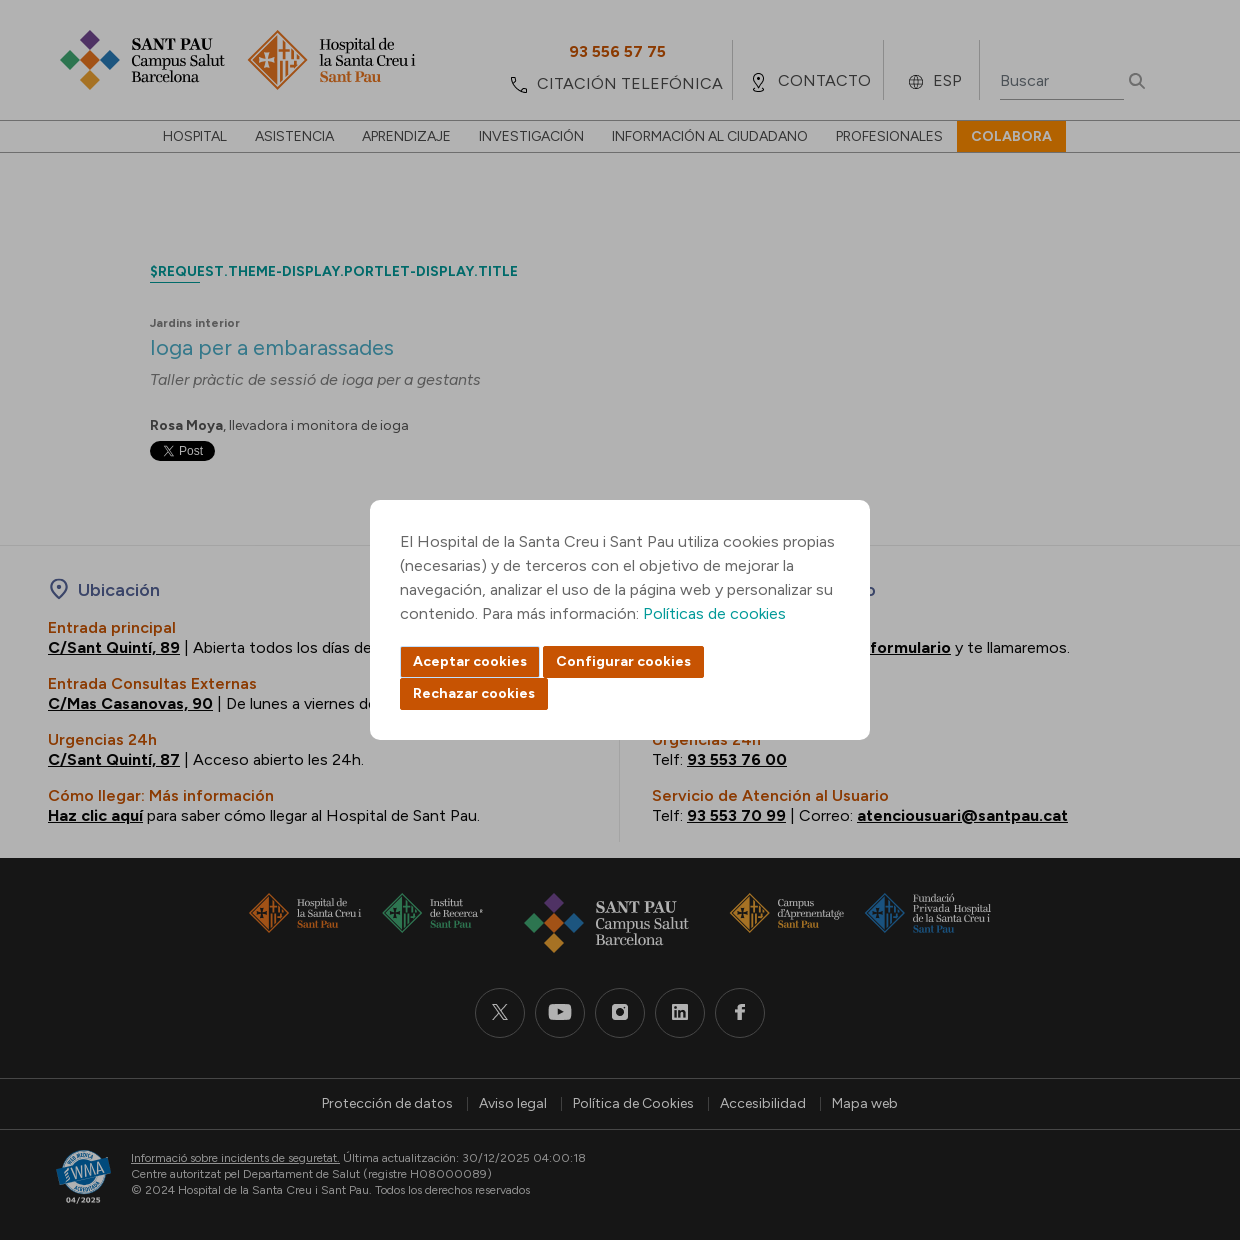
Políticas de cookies (714, 613)
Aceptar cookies (470, 661)
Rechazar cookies (474, 693)
